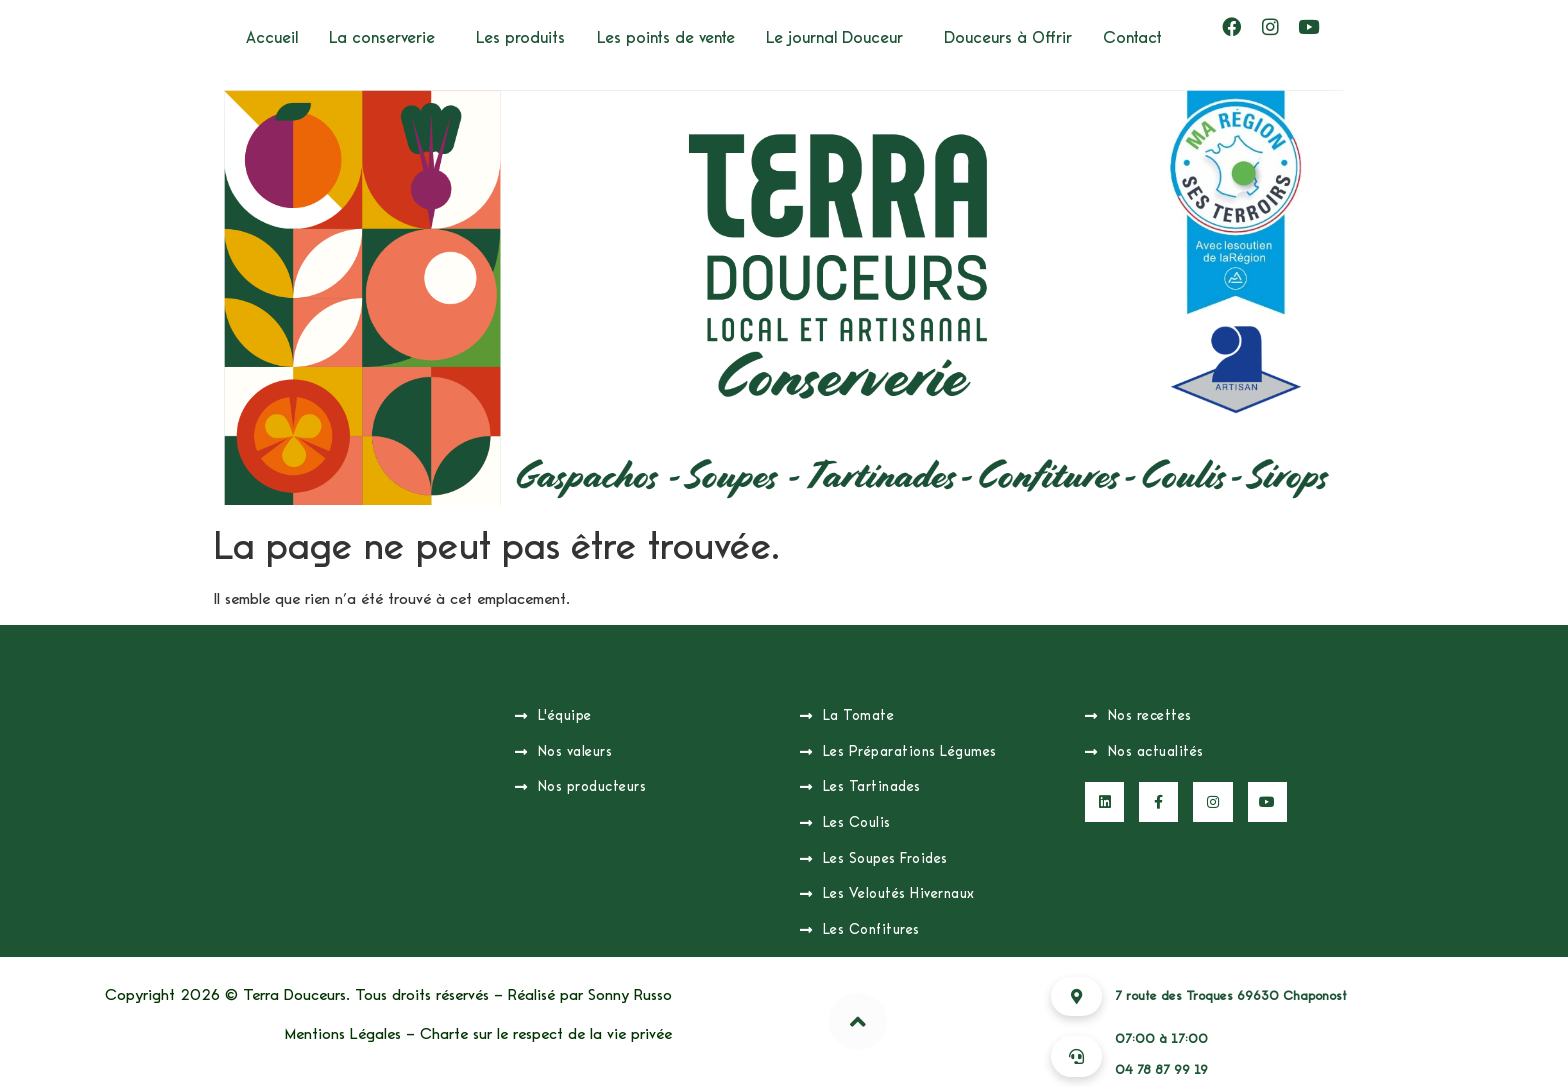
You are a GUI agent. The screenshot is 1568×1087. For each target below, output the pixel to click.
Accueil (272, 37)
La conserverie (382, 37)
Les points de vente (666, 37)
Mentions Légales (343, 1034)
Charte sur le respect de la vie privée (546, 1034)
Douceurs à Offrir (1008, 37)
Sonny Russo (630, 995)
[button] (387, 37)
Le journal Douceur (834, 37)
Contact (1132, 37)
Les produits (520, 37)
